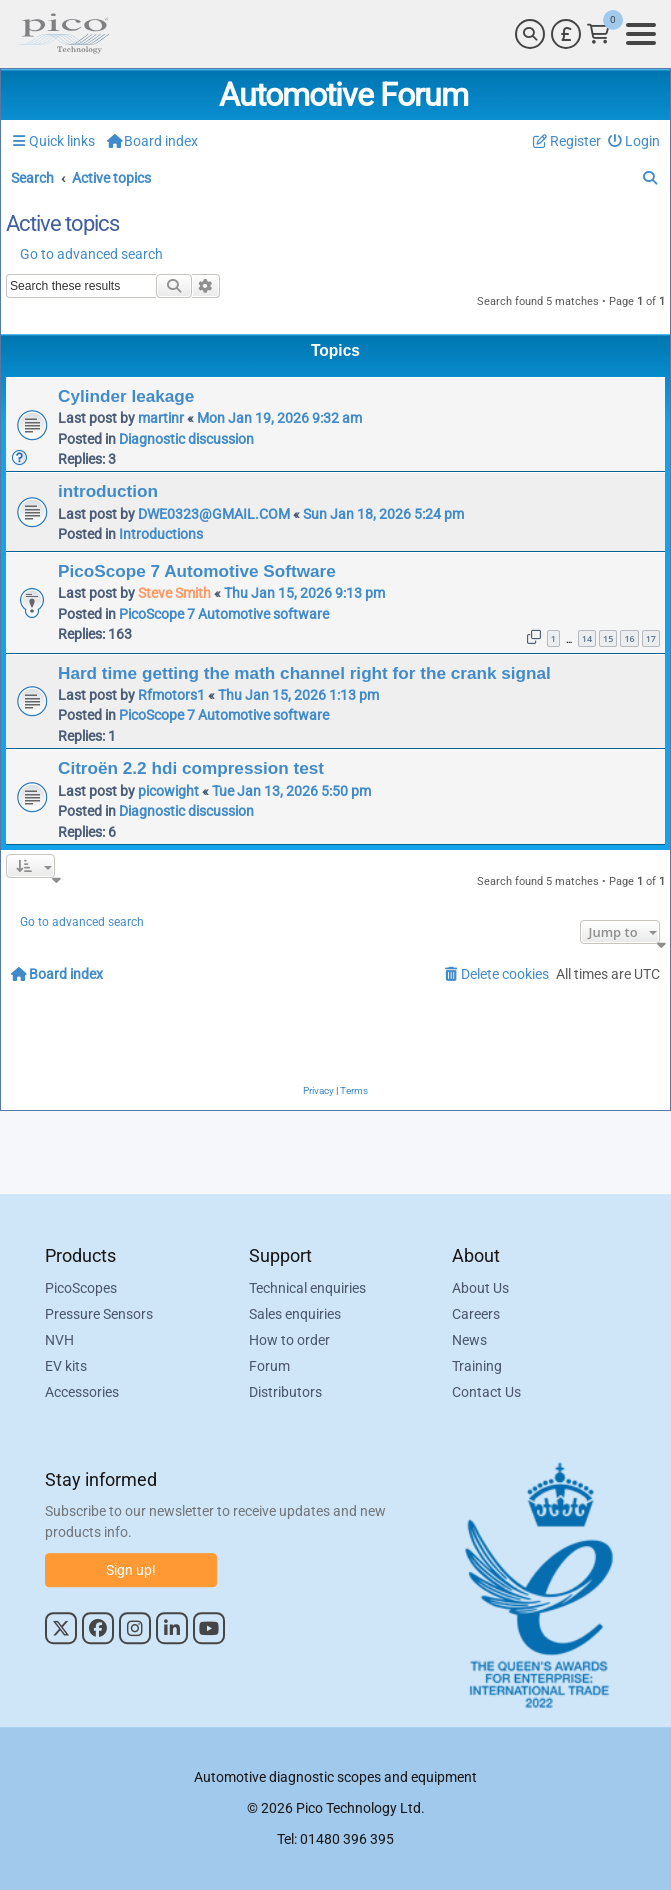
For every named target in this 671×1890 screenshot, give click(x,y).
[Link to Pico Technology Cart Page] (598, 34)
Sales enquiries (295, 1314)
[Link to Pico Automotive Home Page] (63, 34)
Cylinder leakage (126, 396)
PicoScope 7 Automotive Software (197, 571)
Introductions (161, 534)
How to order (289, 1340)
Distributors (285, 1392)
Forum (269, 1366)
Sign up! (131, 1570)
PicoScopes (81, 1288)
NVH (59, 1340)
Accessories (82, 1392)
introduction (108, 491)
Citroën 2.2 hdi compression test (191, 768)
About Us (480, 1288)
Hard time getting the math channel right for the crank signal (304, 673)
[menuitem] (634, 141)
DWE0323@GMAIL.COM (214, 514)
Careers (476, 1314)
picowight (168, 791)
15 (608, 638)
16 (629, 638)
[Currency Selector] (566, 34)
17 (651, 638)
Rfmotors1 (171, 695)
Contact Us (486, 1392)
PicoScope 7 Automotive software (224, 614)
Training (477, 1366)
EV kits (66, 1366)
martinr (161, 418)
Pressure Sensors (99, 1314)
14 (587, 638)
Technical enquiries (307, 1288)
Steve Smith (174, 593)
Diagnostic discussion (186, 439)
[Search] (530, 34)
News (469, 1340)
